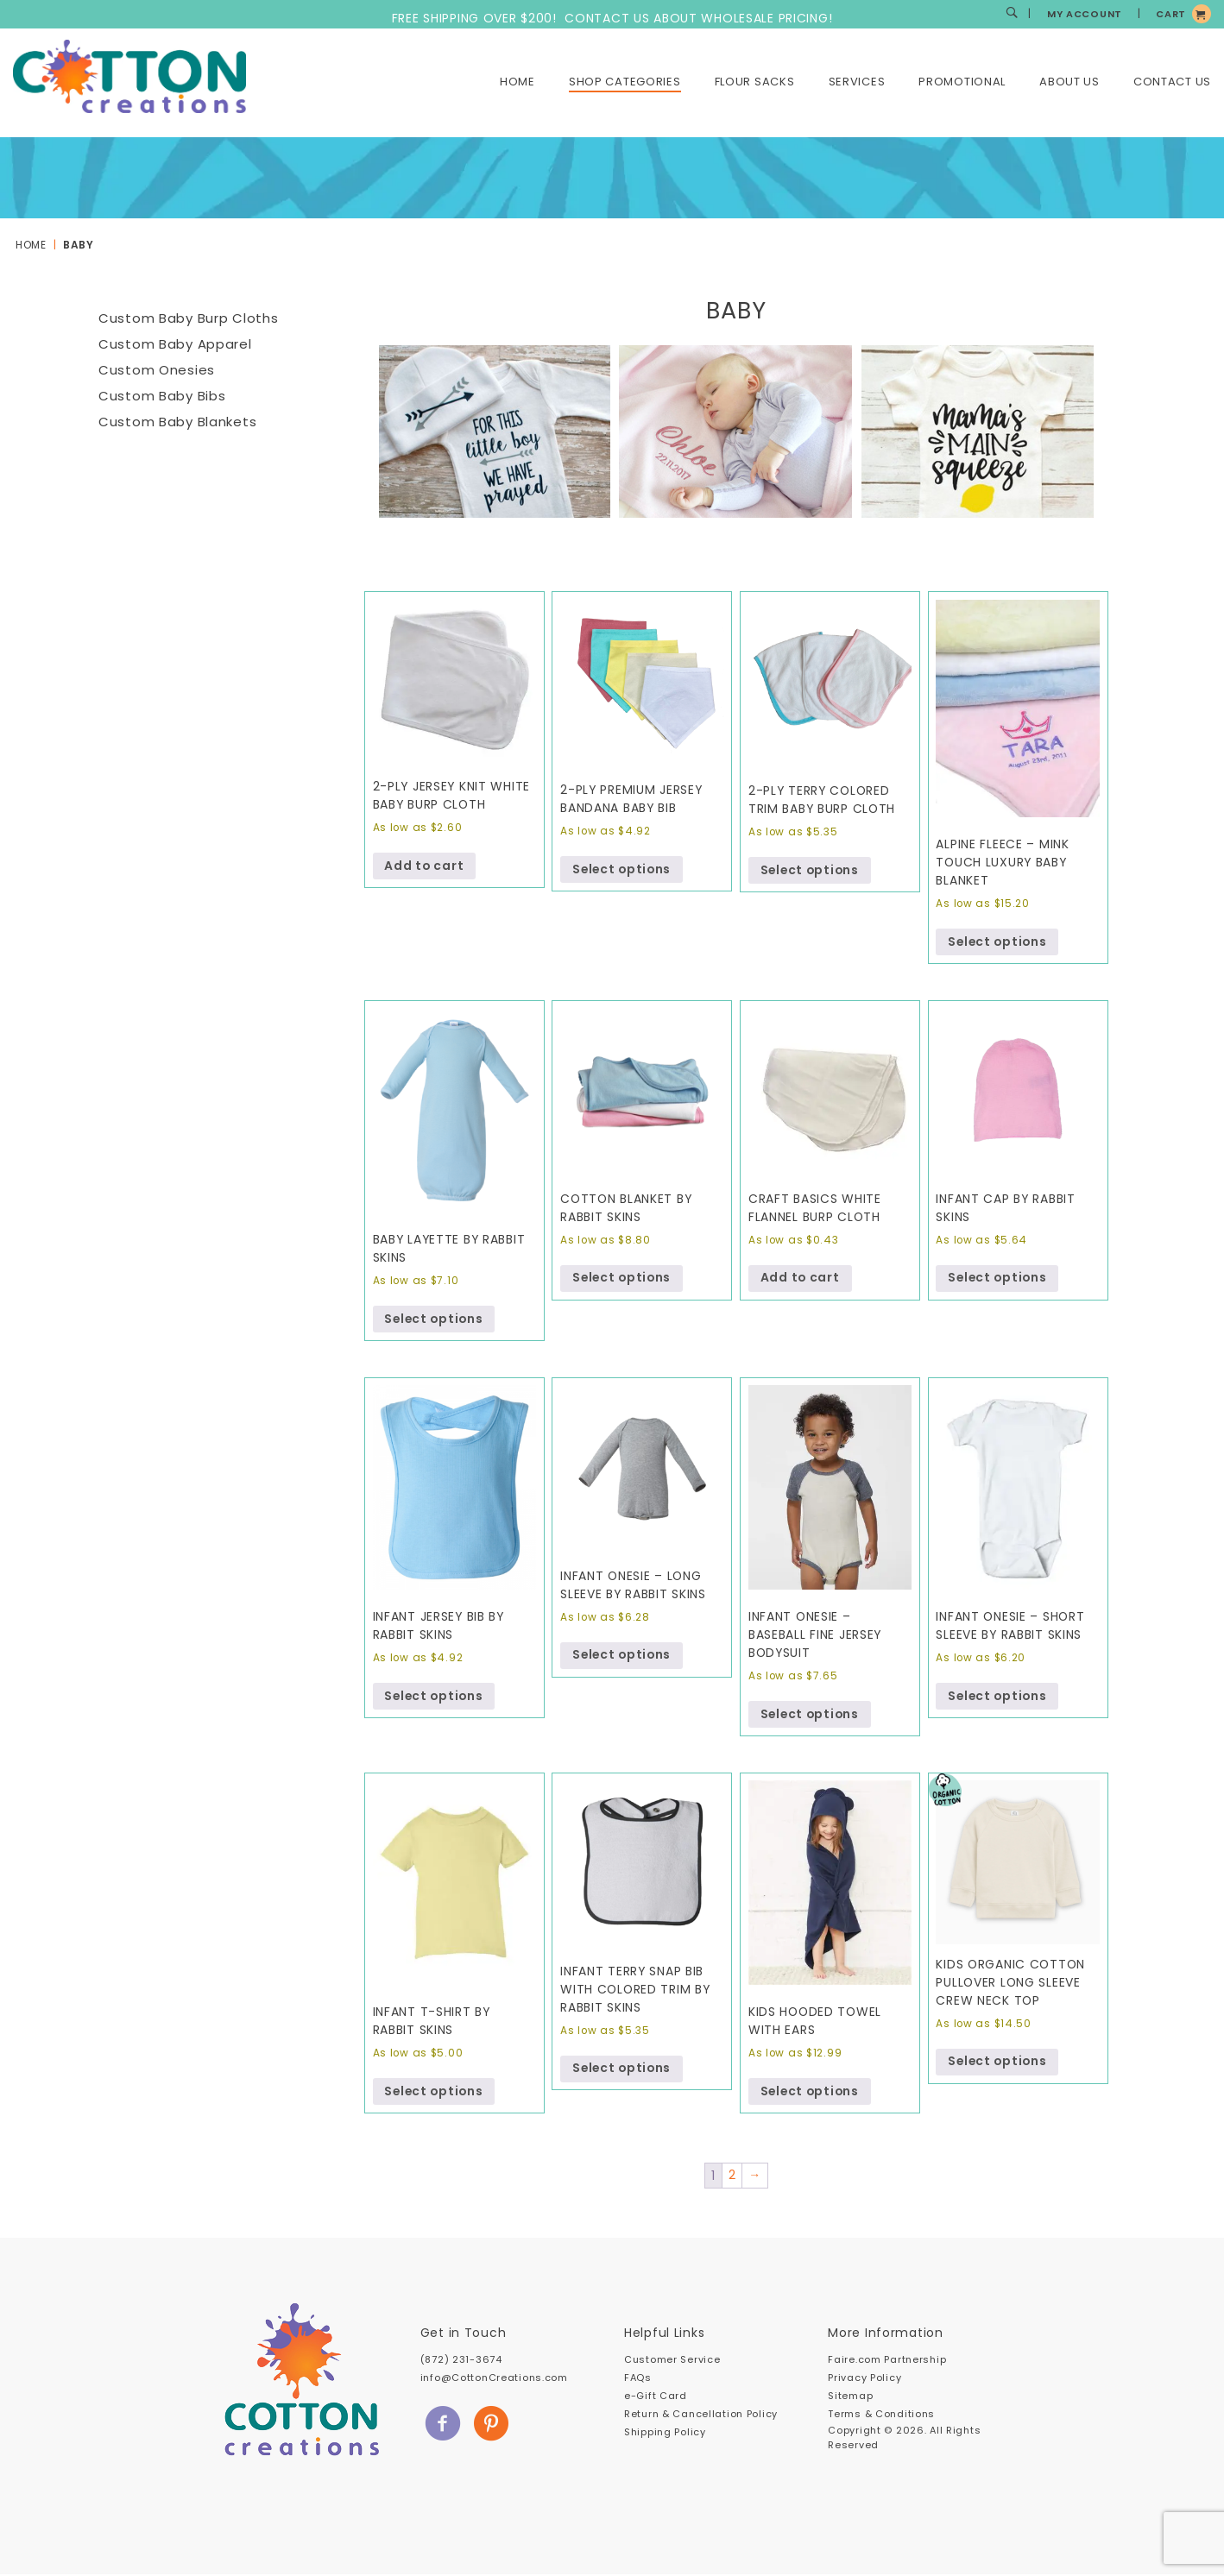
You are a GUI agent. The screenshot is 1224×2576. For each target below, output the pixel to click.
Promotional (962, 81)
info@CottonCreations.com (494, 2379)
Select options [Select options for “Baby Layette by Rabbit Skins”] (436, 1320)
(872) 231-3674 (461, 2361)
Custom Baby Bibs (161, 396)
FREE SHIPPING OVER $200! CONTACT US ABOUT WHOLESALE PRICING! (612, 18)
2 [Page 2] (731, 2177)
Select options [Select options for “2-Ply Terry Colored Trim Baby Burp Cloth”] (811, 870)
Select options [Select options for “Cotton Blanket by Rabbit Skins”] (623, 1279)
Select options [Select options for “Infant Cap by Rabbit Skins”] (999, 1279)
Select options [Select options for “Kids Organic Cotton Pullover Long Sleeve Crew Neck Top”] (999, 2063)
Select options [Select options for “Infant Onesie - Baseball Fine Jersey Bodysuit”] (811, 1715)
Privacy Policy (864, 2379)
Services (857, 81)
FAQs (638, 2379)
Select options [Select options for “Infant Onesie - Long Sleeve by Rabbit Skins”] (623, 1657)
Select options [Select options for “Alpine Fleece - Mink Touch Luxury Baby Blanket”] (999, 942)
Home (517, 81)
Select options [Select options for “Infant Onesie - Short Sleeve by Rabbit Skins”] (999, 1697)
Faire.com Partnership (887, 2361)
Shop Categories (625, 81)
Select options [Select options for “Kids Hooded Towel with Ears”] (811, 2092)
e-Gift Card (655, 2397)
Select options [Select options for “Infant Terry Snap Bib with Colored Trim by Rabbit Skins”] (623, 2070)
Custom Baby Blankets (177, 422)
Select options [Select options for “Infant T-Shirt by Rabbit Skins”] (436, 2092)
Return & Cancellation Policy (701, 2415)
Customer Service (672, 2361)
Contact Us (1172, 81)
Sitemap (850, 2397)
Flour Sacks (755, 81)
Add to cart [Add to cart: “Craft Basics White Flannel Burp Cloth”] (800, 1279)
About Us (1069, 81)
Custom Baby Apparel (175, 344)
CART (1171, 14)
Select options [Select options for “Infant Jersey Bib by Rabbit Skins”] (436, 1697)
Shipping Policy (665, 2434)
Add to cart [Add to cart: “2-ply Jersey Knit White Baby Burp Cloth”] (425, 866)
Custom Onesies (156, 370)
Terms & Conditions (881, 2415)
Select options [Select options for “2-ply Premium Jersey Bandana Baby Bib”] (623, 870)
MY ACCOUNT (1084, 14)
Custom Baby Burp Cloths (188, 318)
